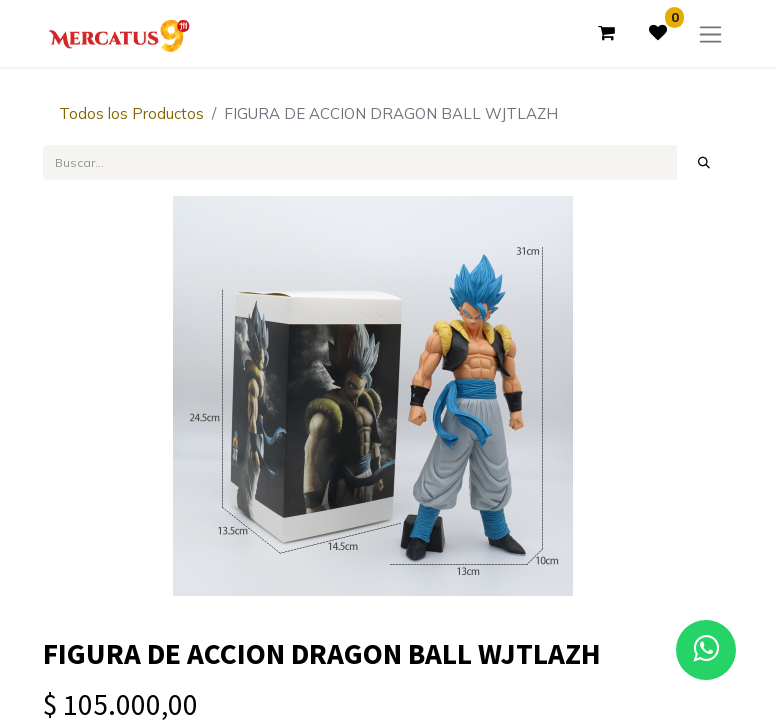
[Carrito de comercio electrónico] (606, 33)
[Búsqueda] (704, 162)
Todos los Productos (131, 113)
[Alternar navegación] (710, 33)
